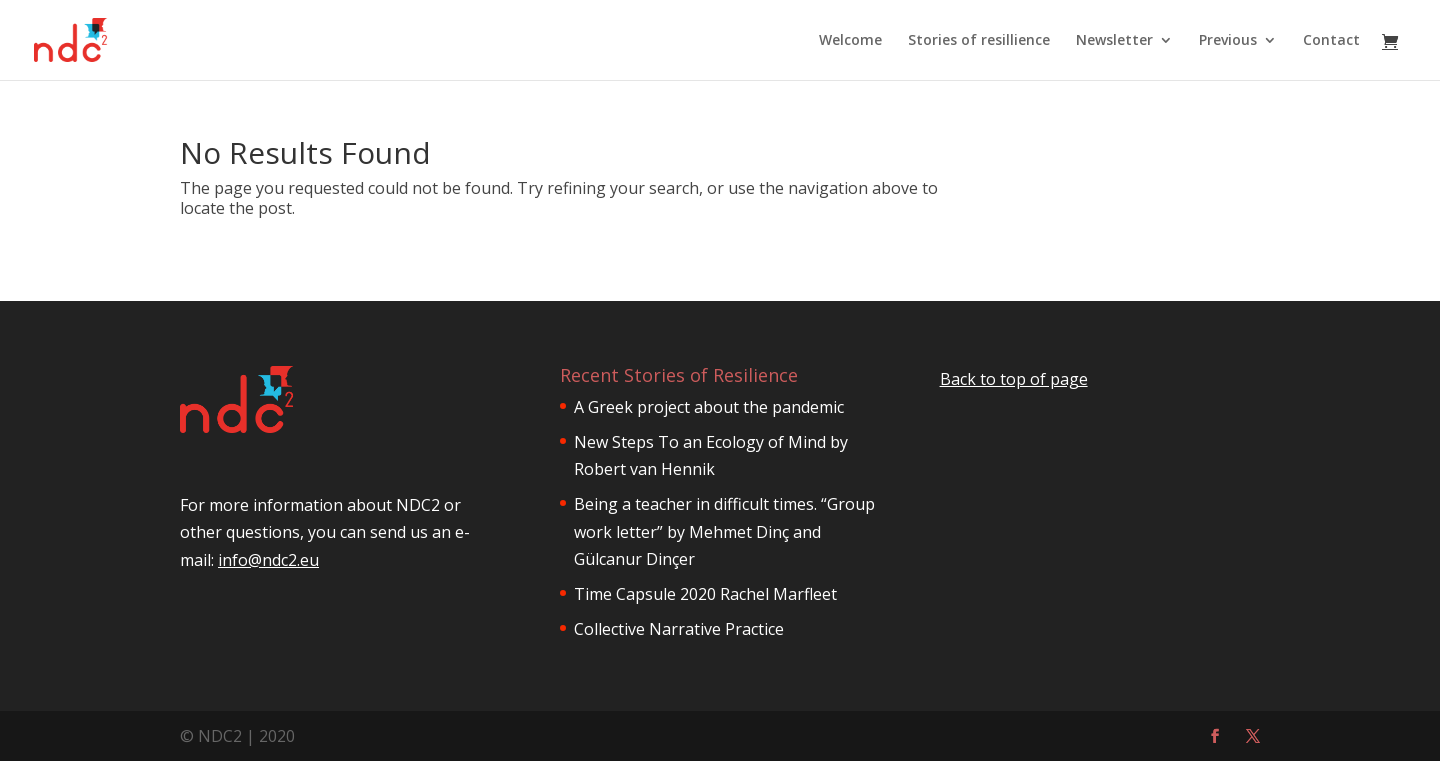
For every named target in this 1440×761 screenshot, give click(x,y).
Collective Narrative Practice (679, 629)
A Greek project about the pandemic (709, 407)
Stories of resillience (979, 41)
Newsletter (1114, 41)
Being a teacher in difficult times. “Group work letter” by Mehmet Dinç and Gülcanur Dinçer (724, 531)
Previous (1228, 41)
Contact (1331, 41)
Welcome (850, 41)
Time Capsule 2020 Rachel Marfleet (705, 594)
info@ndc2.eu (268, 623)
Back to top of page (1014, 379)
